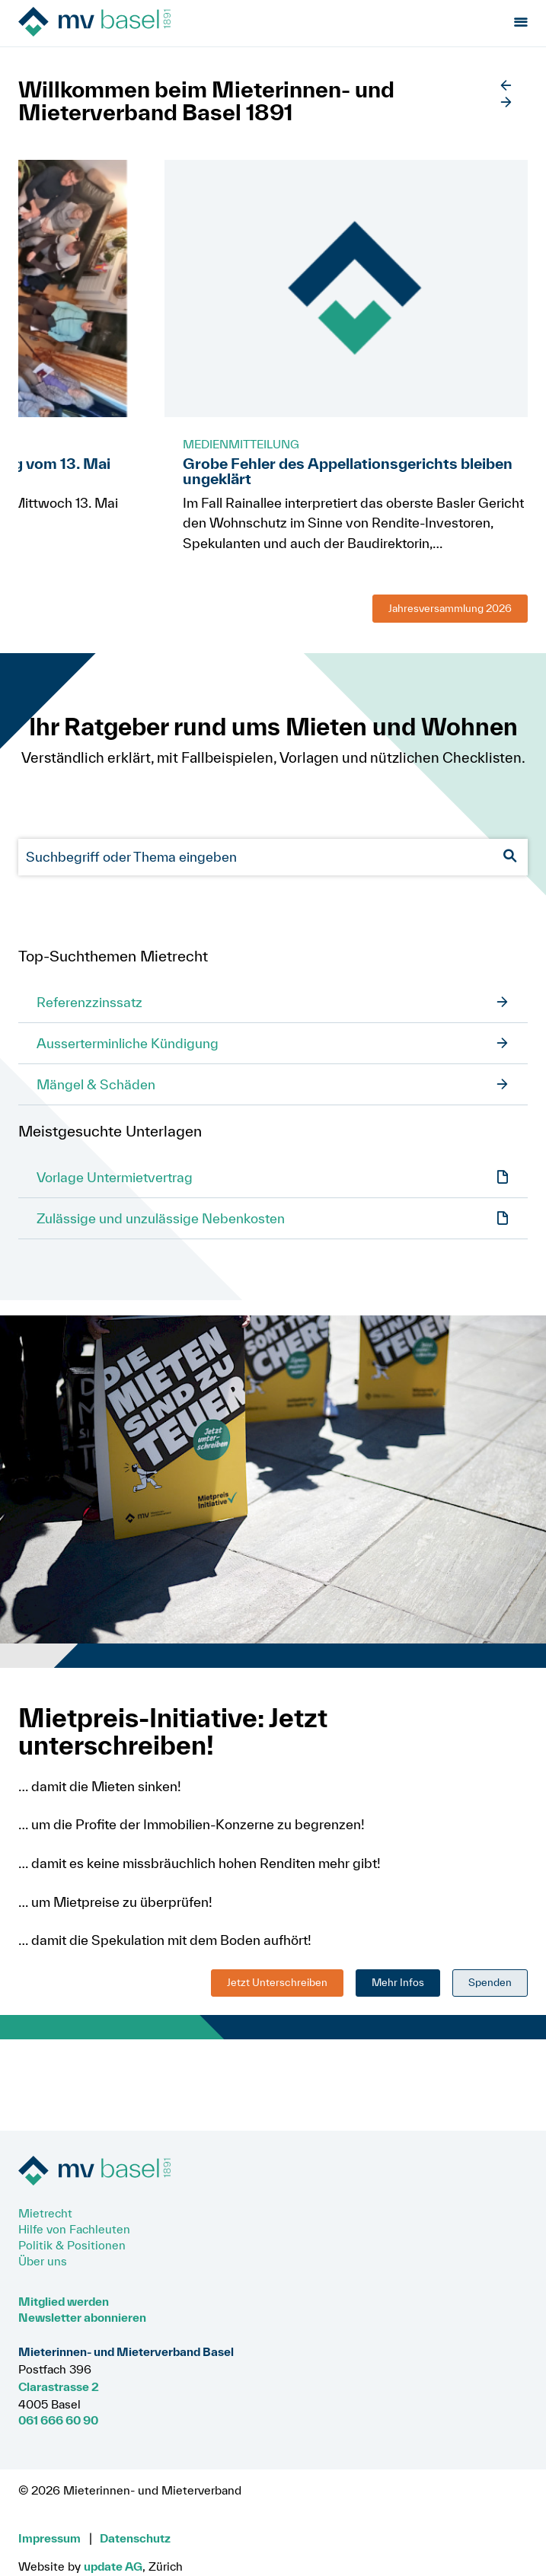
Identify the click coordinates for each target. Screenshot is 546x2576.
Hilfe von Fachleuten (74, 2229)
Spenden (490, 1982)
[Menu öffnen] (521, 23)
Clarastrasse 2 (58, 2386)
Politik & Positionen (72, 2245)
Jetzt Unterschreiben (277, 1982)
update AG (113, 2566)
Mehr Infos (398, 1982)
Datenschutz (135, 2538)
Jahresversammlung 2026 (450, 608)
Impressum (49, 2538)
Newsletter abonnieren (82, 2317)
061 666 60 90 (58, 2420)
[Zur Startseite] (104, 23)
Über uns (42, 2261)
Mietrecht (45, 2213)
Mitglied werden (63, 2301)
